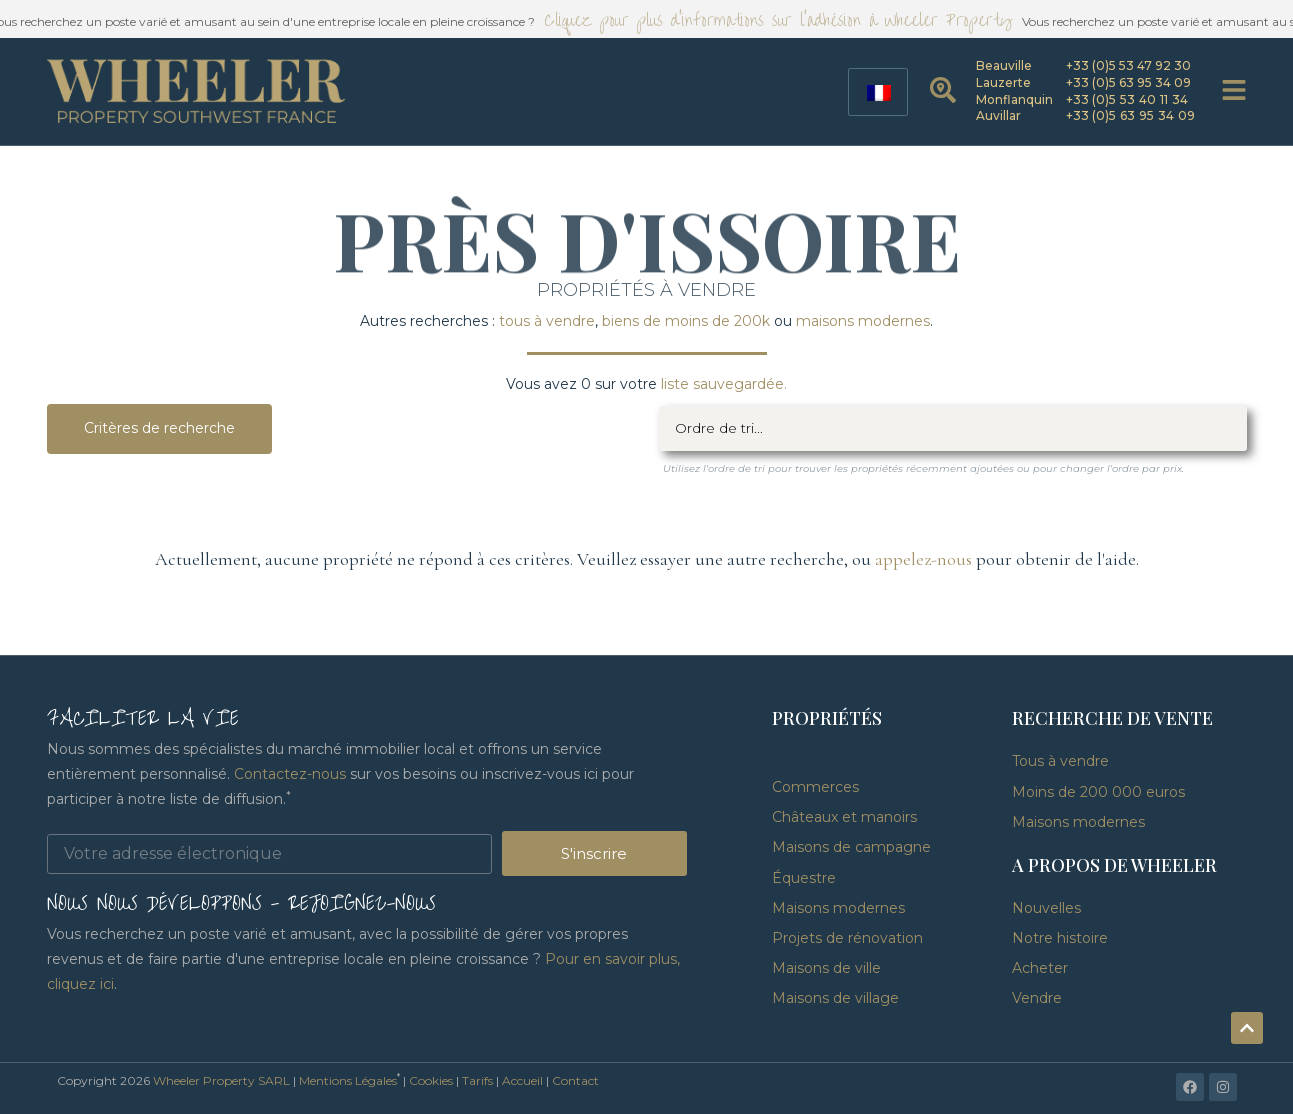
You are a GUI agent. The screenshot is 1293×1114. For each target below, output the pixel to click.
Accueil (522, 1080)
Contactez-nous (290, 774)
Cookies (431, 1080)
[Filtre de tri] (953, 428)
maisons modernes (863, 321)
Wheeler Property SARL (221, 1080)
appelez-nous (923, 559)
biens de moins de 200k (686, 321)
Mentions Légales (348, 1080)
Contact (575, 1080)
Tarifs (477, 1080)
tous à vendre (547, 321)
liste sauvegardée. (724, 384)
